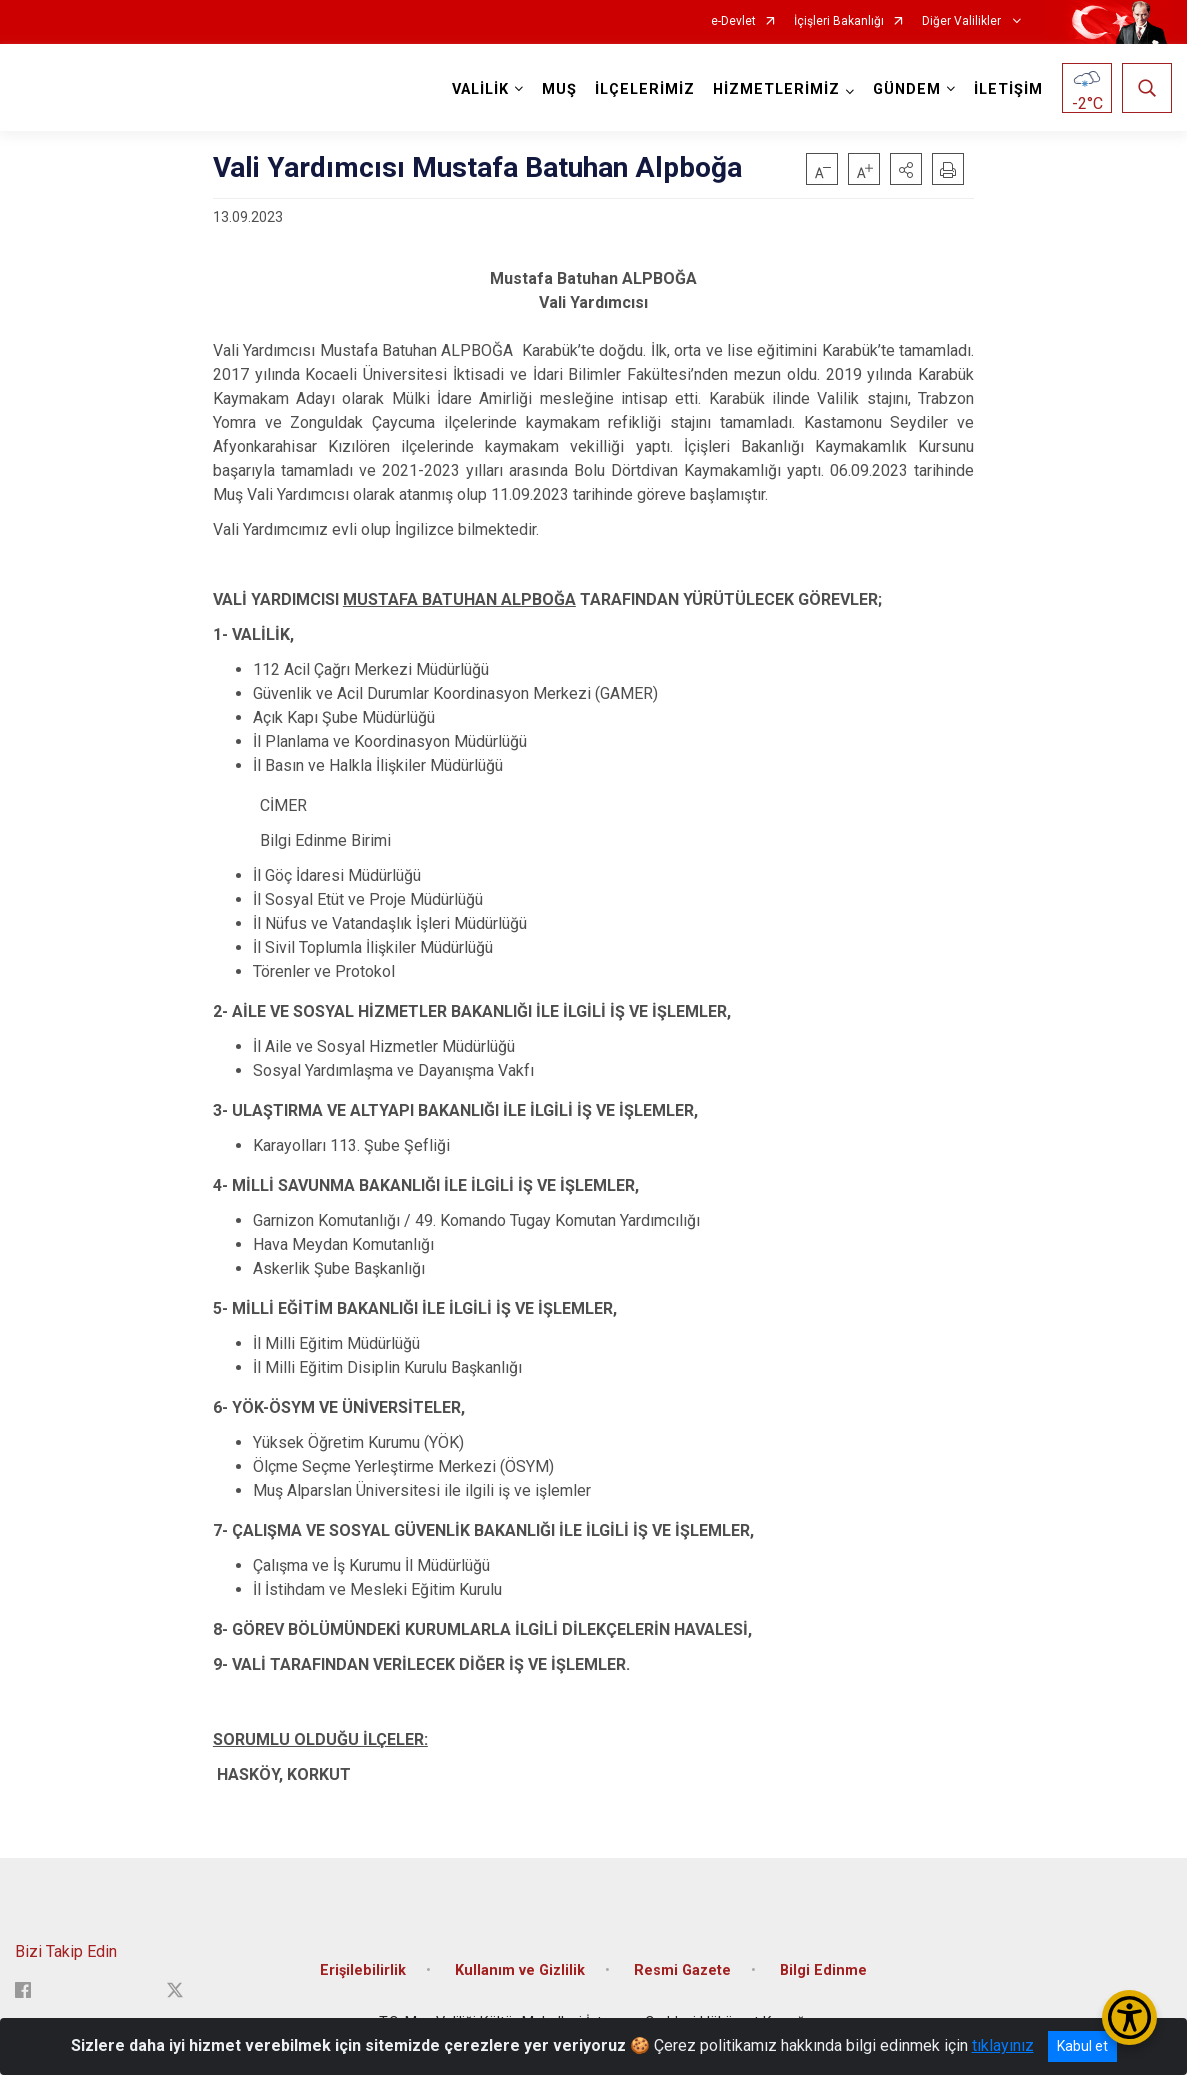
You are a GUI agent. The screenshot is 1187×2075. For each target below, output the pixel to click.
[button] (906, 169)
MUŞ (559, 89)
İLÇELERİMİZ (645, 89)
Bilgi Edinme (823, 1970)
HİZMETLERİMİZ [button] (776, 89)
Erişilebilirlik (363, 1970)
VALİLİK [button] (480, 89)
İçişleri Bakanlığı (839, 21)
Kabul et (1082, 2046)
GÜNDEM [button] (907, 89)
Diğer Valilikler (963, 21)
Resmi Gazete (682, 1970)
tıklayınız (1003, 2045)
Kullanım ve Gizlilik (520, 1970)
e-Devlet (733, 21)
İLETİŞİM (1008, 89)
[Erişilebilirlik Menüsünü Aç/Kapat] (1129, 2017)
